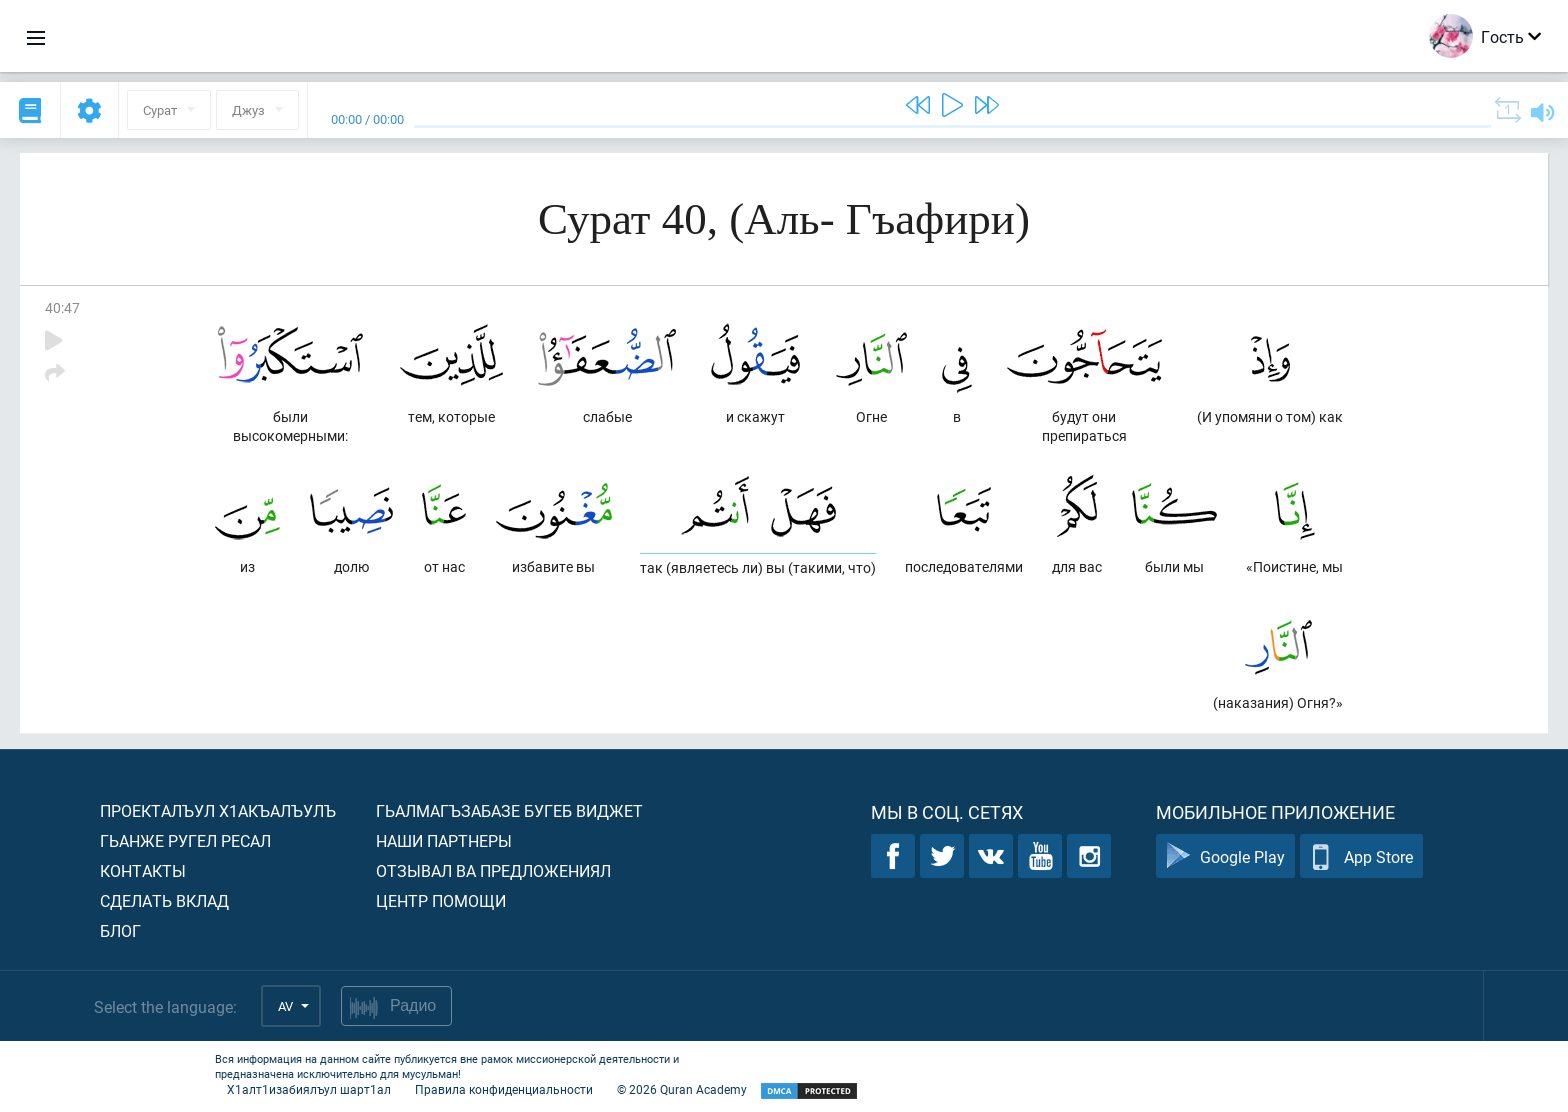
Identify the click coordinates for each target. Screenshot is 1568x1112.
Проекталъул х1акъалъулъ (218, 810)
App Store (1361, 856)
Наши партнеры (444, 840)
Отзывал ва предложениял (493, 870)
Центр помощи (441, 900)
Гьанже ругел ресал (185, 840)
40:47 (62, 307)
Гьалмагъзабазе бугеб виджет (509, 810)
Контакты (143, 870)
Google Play (1225, 856)
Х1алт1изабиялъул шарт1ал (309, 1089)
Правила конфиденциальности (504, 1089)
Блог (120, 930)
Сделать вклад (164, 900)
